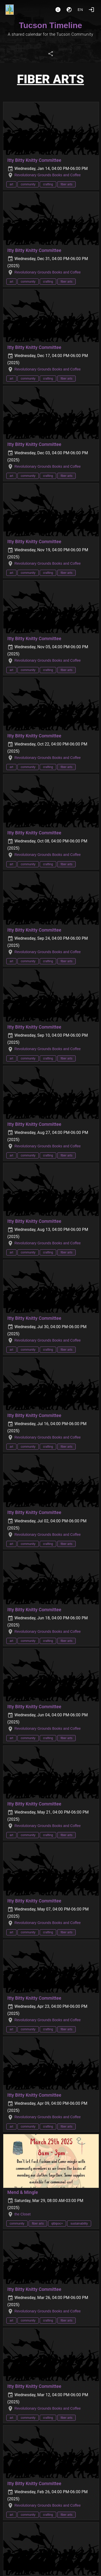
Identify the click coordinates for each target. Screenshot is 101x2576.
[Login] (91, 9)
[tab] (50, 54)
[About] (58, 9)
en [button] (80, 10)
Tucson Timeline (50, 25)
